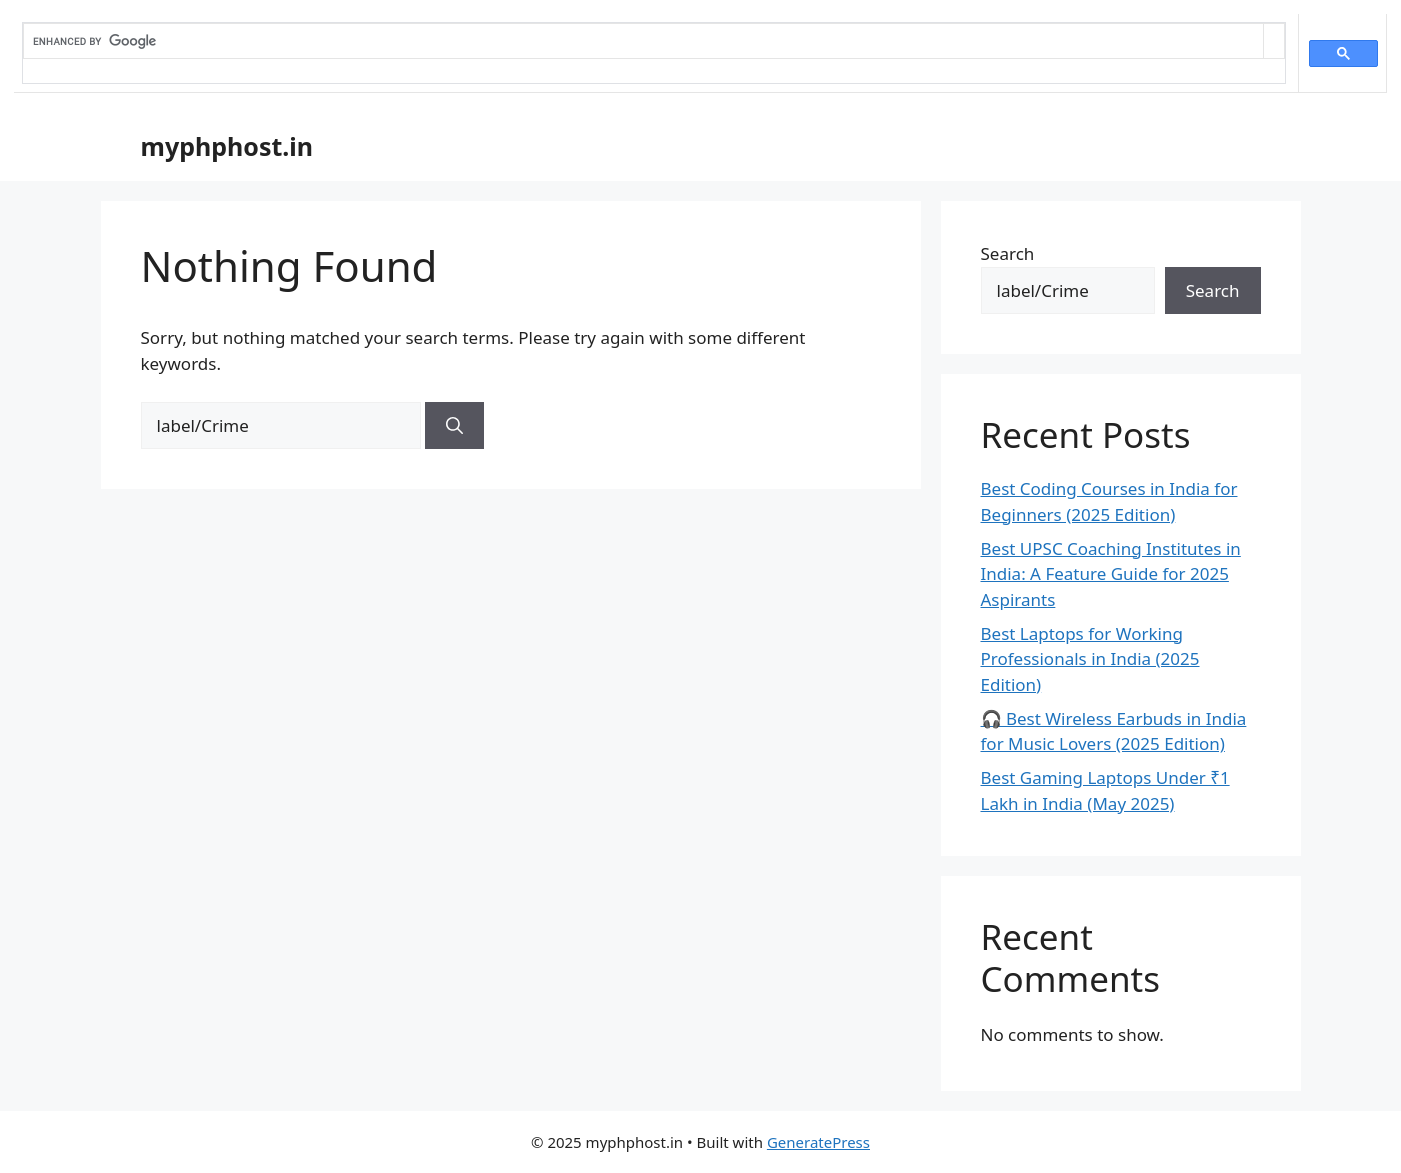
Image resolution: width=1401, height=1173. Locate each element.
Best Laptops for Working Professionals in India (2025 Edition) (1090, 659)
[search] (643, 41)
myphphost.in (227, 146)
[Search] (454, 426)
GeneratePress (818, 1142)
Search (1008, 253)
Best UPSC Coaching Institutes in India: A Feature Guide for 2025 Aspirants (1111, 574)
